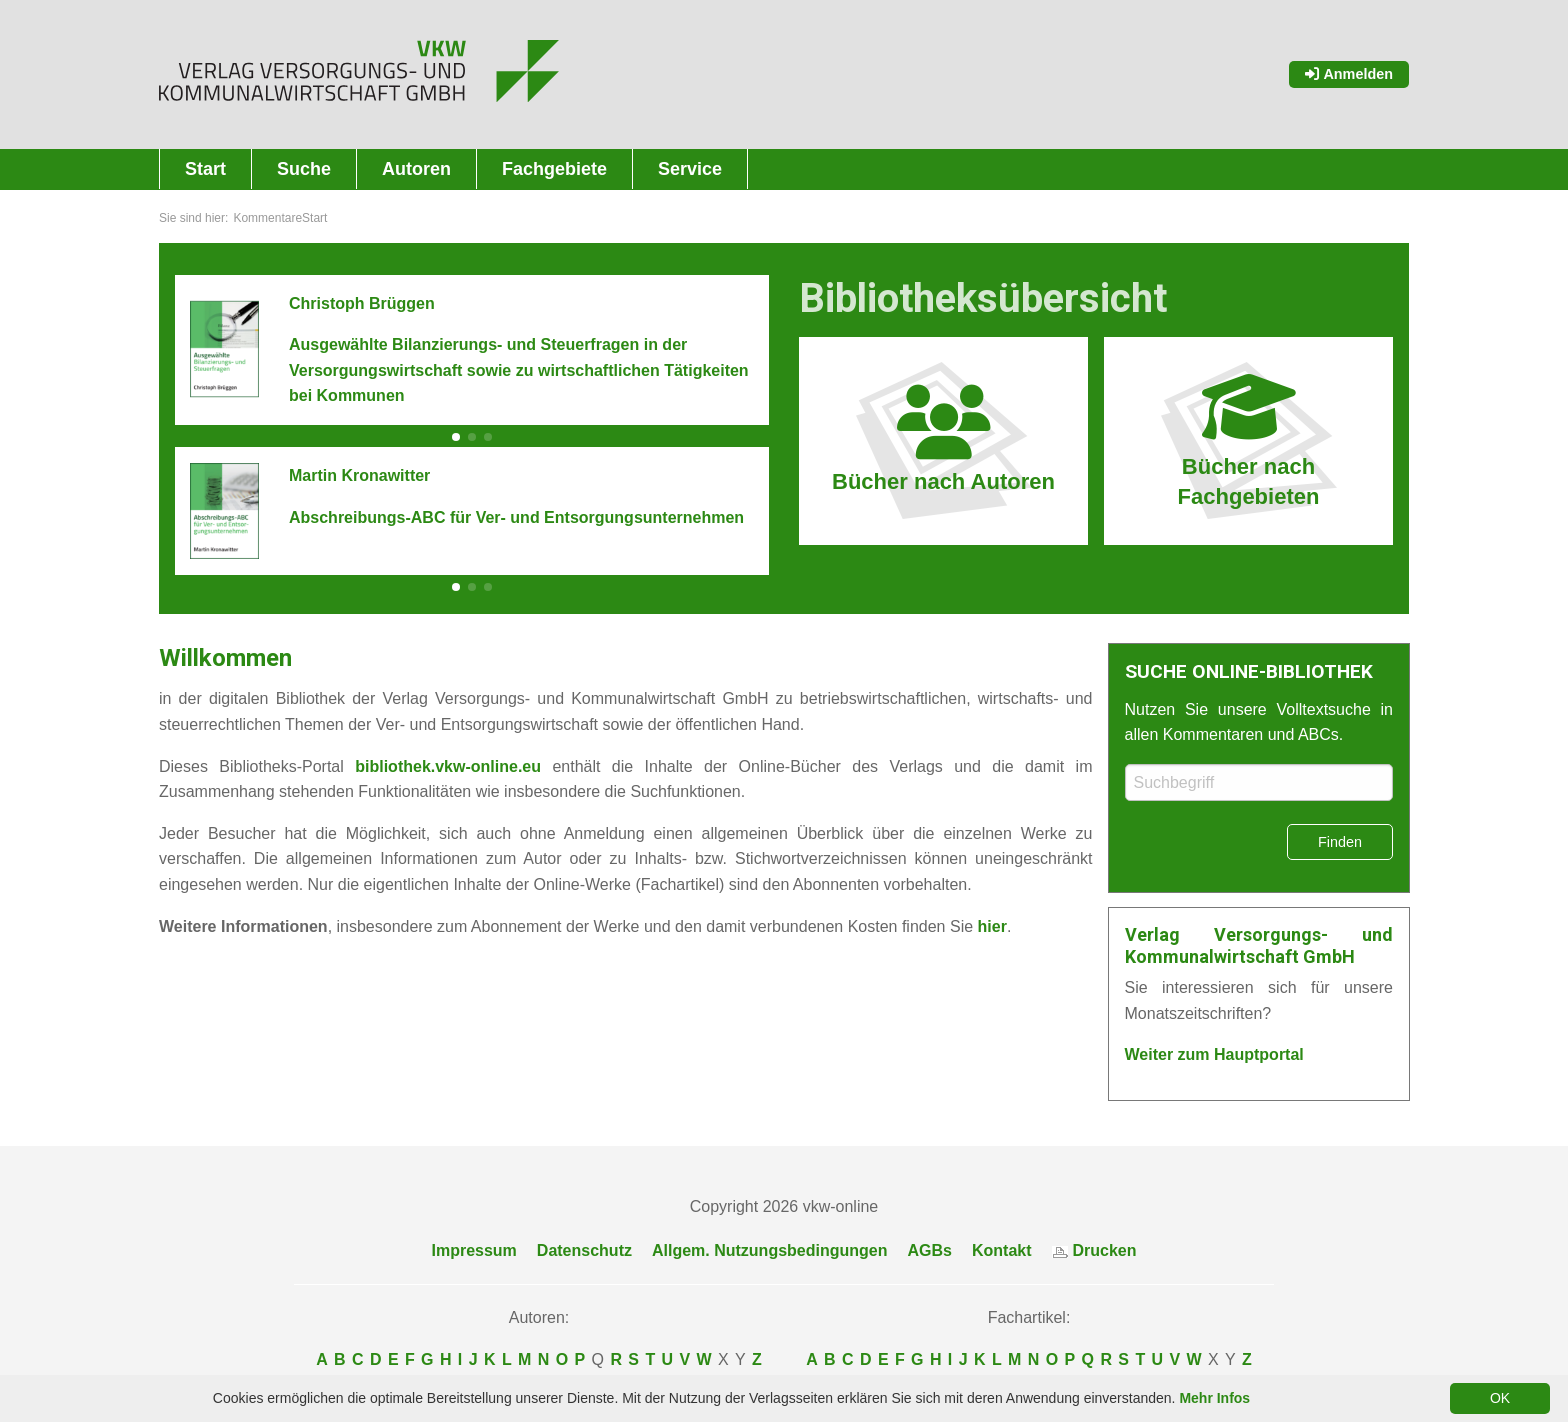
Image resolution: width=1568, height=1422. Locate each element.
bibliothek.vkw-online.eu (448, 766)
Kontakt (1002, 1250)
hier (992, 926)
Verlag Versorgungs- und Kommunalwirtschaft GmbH (1259, 945)
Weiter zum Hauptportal (1214, 1054)
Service (690, 169)
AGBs (930, 1250)
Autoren (416, 169)
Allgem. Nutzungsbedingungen (770, 1250)
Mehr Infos (1214, 1398)
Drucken (1094, 1250)
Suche (304, 169)
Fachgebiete (554, 169)
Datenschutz (584, 1250)
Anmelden (1349, 74)
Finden (1340, 842)
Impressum (473, 1250)
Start (205, 169)
